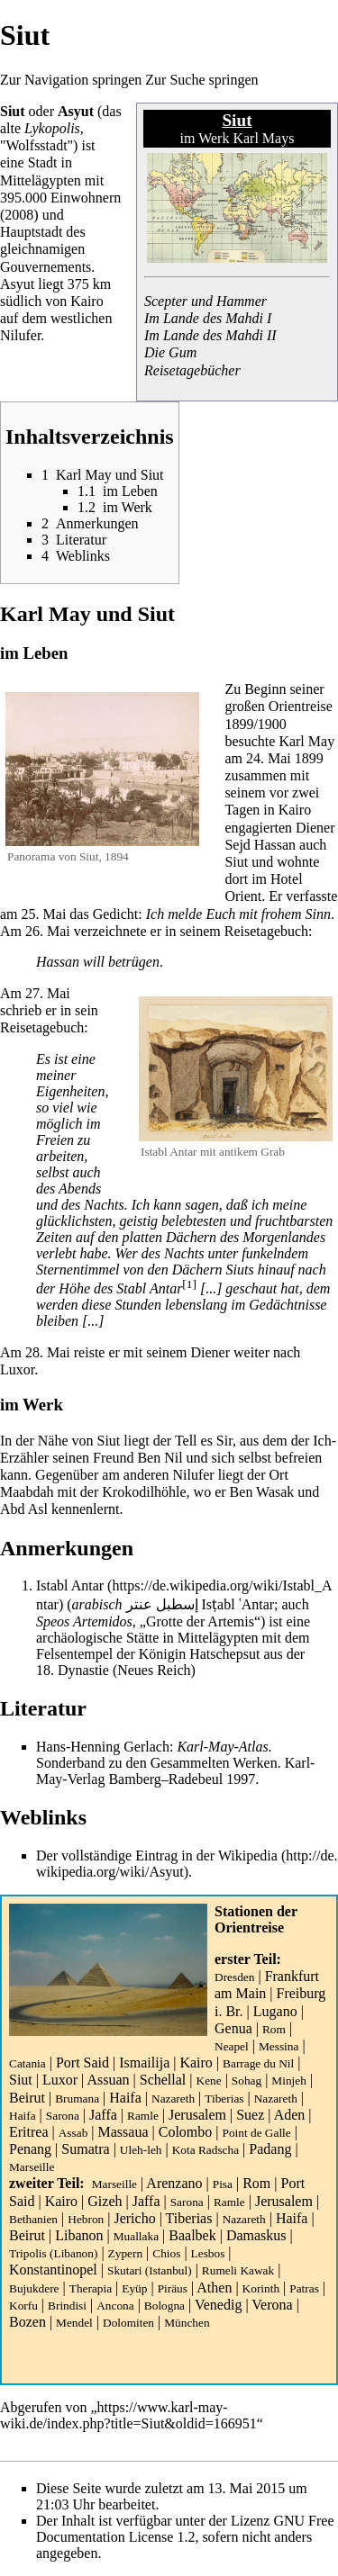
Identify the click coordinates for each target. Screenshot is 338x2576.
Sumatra (85, 2149)
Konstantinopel (53, 2269)
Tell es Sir (204, 1440)
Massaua (123, 2131)
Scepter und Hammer (205, 301)
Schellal (163, 2079)
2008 (19, 214)
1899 (238, 724)
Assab (73, 2132)
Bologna (164, 2305)
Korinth (260, 2288)
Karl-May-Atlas (222, 1746)
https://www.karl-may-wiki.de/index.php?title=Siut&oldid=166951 (128, 2415)
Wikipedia (248, 1855)
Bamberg (134, 1779)
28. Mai (47, 1352)
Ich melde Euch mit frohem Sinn (238, 914)
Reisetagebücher (192, 370)
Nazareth (173, 2098)
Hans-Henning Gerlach (102, 1746)
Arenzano (174, 2183)
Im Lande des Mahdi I (207, 318)
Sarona (62, 2115)
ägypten (58, 180)
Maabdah (27, 1492)
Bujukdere (34, 2288)
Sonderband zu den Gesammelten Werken (157, 1762)
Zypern (125, 2253)
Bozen (27, 2321)
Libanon (79, 2235)
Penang (30, 2149)
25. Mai (44, 914)
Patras (304, 2288)
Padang (270, 2149)
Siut (20, 2079)
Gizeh (104, 2201)
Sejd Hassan (260, 844)
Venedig (218, 2304)
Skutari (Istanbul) (149, 2270)
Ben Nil (159, 1457)
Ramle (143, 2115)
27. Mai (47, 993)
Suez (250, 2114)
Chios (166, 2253)
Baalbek (192, 2235)
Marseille (31, 2167)
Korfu (23, 2305)
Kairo (195, 2062)
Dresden (234, 1977)
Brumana (77, 2098)
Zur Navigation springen (71, 79)
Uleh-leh (141, 2150)
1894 (117, 856)
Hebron (86, 2219)
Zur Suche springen (201, 79)
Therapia (90, 2288)
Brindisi (67, 2305)
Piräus (172, 2288)
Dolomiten (128, 2322)
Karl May (306, 741)
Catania (27, 2063)
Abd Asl (24, 1509)
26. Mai (47, 931)
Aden (290, 2114)
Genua (233, 2028)
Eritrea (29, 2131)
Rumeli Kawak (238, 2270)
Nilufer (20, 335)
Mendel (74, 2322)
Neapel (232, 2046)
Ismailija (144, 2062)
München (186, 2322)
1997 (240, 1779)
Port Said (82, 2062)
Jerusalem (197, 2114)
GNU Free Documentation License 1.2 (185, 2528)
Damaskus (256, 2235)
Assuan (108, 2079)
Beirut (27, 2097)
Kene (209, 2080)
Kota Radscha (205, 2150)
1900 (272, 724)
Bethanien (33, 2219)
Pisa (223, 2184)
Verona (271, 2304)
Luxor (60, 2079)
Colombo (186, 2131)
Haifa (125, 2097)
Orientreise (249, 1927)
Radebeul (196, 1779)
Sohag (246, 2080)
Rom (274, 2029)
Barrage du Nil (258, 2063)
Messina (278, 2046)
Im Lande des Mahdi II (210, 335)
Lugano (275, 2011)
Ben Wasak (262, 1492)
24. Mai (268, 758)
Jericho (134, 2218)
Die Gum (170, 352)
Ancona (114, 2305)
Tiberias (224, 2098)
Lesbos (208, 2253)
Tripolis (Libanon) (53, 2253)
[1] (189, 1284)
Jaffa (103, 2114)
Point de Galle (256, 2132)
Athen (214, 2287)
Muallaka (136, 2236)
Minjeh (288, 2080)
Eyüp (134, 2288)
